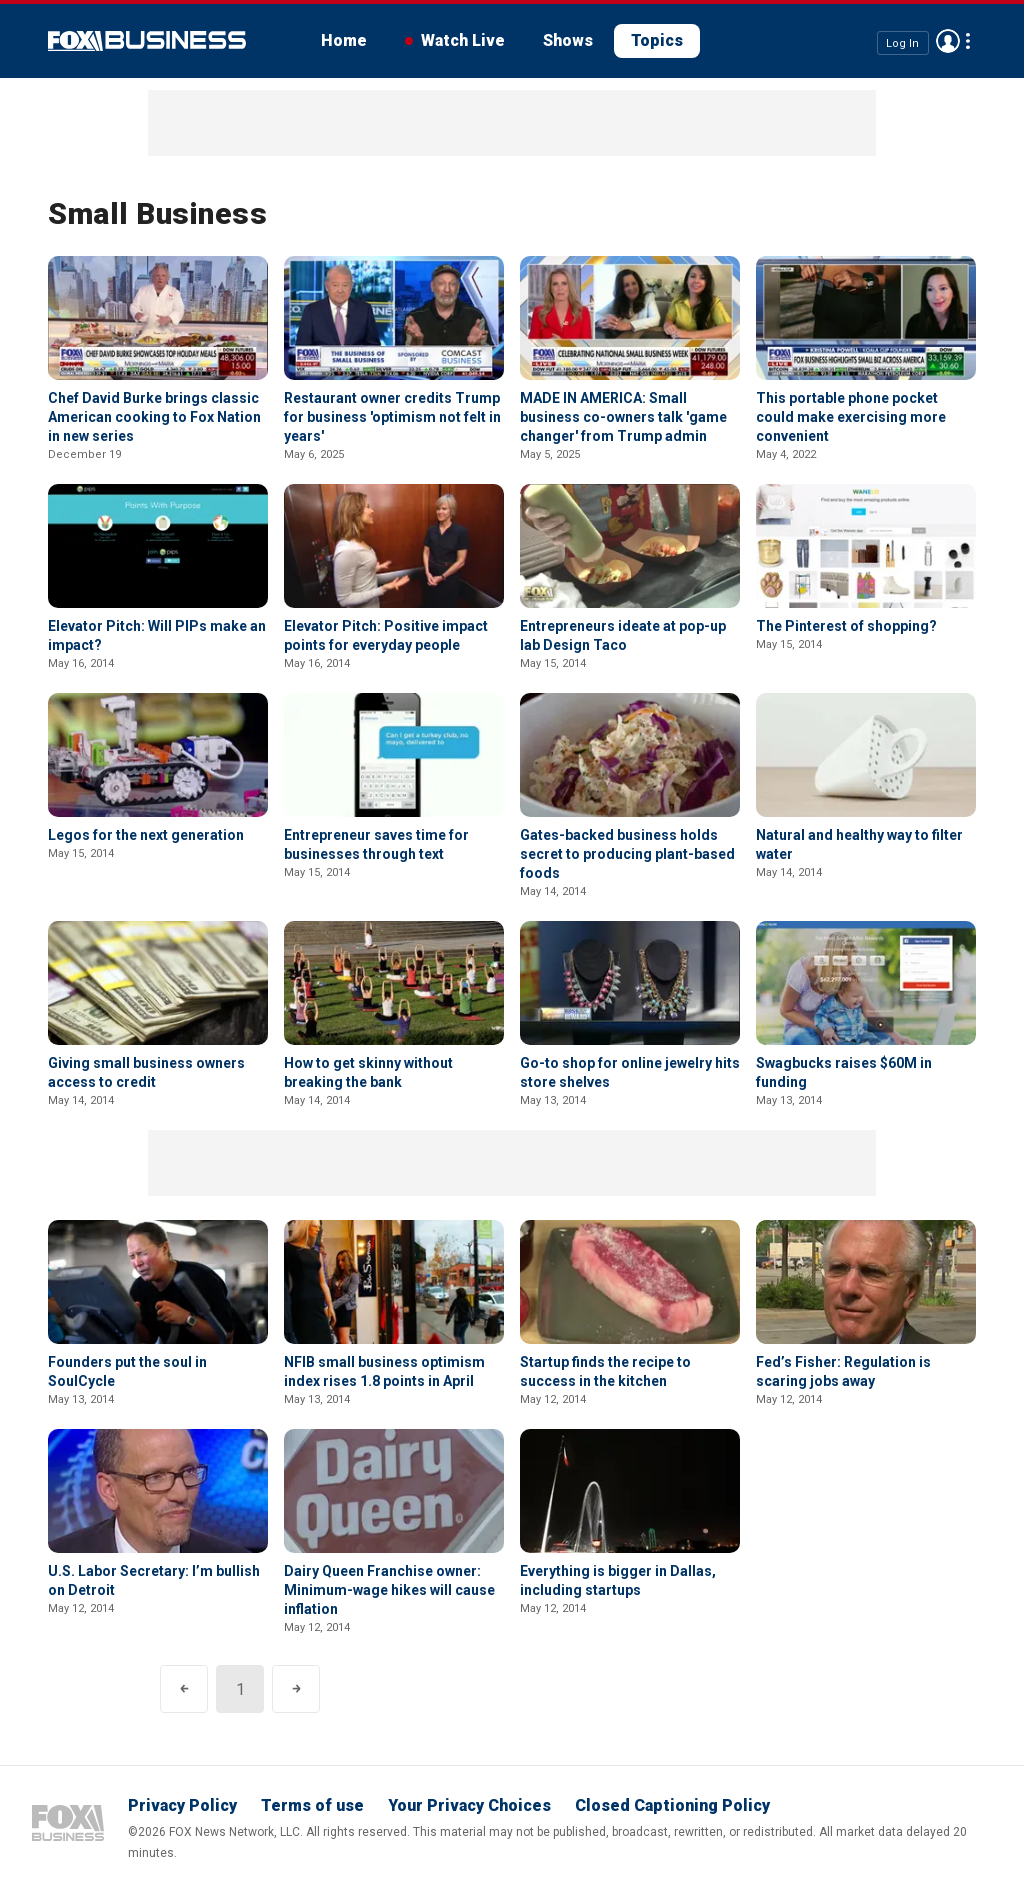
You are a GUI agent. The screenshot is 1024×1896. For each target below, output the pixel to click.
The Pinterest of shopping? (846, 626)
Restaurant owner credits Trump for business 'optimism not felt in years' (392, 417)
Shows (568, 40)
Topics (657, 40)
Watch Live (463, 40)
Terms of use (312, 1805)
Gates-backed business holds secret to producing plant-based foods (627, 854)
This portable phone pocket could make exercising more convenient (851, 417)
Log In (902, 42)
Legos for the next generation (146, 835)
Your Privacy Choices (469, 1805)
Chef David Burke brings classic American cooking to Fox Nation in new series (154, 417)
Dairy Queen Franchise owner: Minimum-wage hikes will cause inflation (389, 1590)
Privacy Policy (182, 1805)
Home (344, 40)
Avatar (948, 41)
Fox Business (147, 41)
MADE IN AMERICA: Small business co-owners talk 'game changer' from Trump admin (623, 417)
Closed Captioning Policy (672, 1805)
